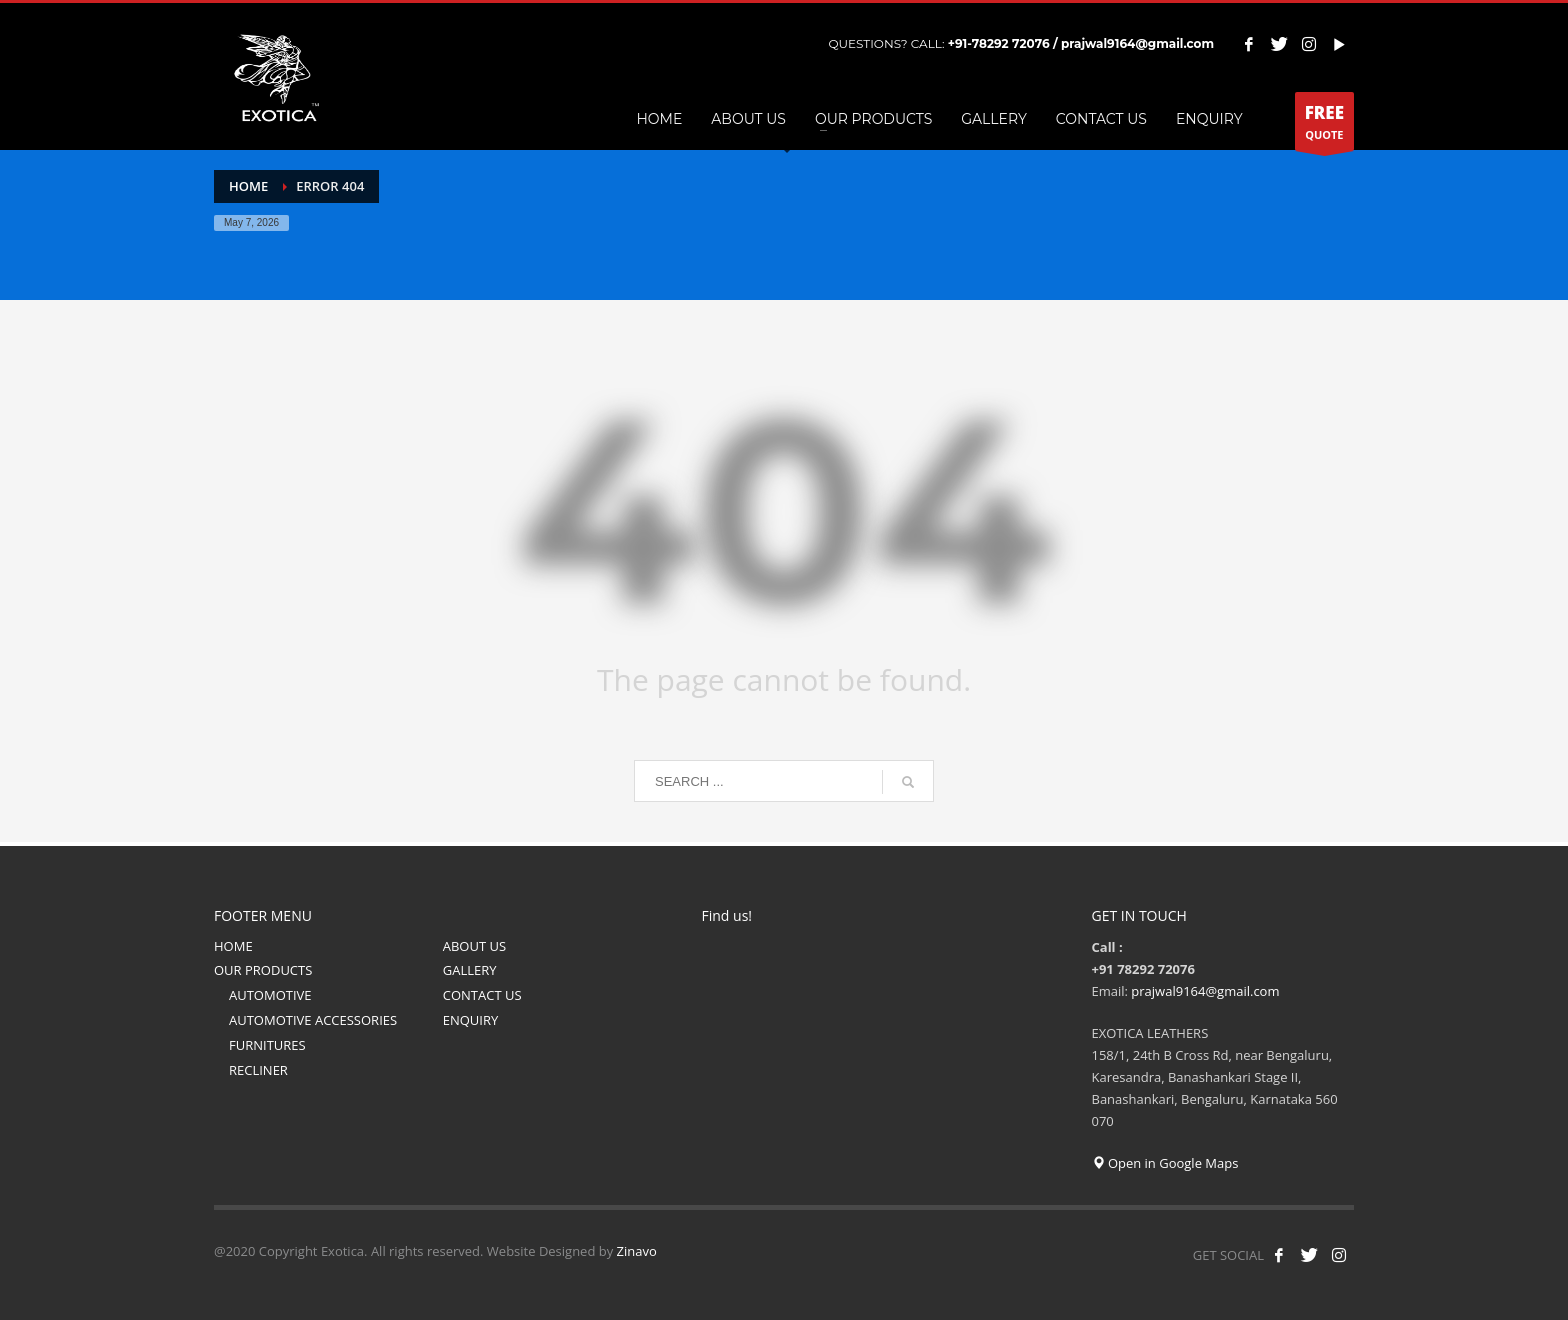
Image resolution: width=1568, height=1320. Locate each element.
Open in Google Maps (1165, 1163)
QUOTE (1324, 126)
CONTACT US (482, 995)
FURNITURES (267, 1045)
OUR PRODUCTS (263, 970)
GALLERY (470, 970)
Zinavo (637, 1251)
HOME (233, 946)
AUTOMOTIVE (270, 995)
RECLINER (258, 1070)
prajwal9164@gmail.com (1205, 991)
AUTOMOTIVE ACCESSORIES (313, 1020)
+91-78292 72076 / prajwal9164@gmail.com (1081, 43)
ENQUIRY (471, 1020)
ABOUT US (474, 946)
